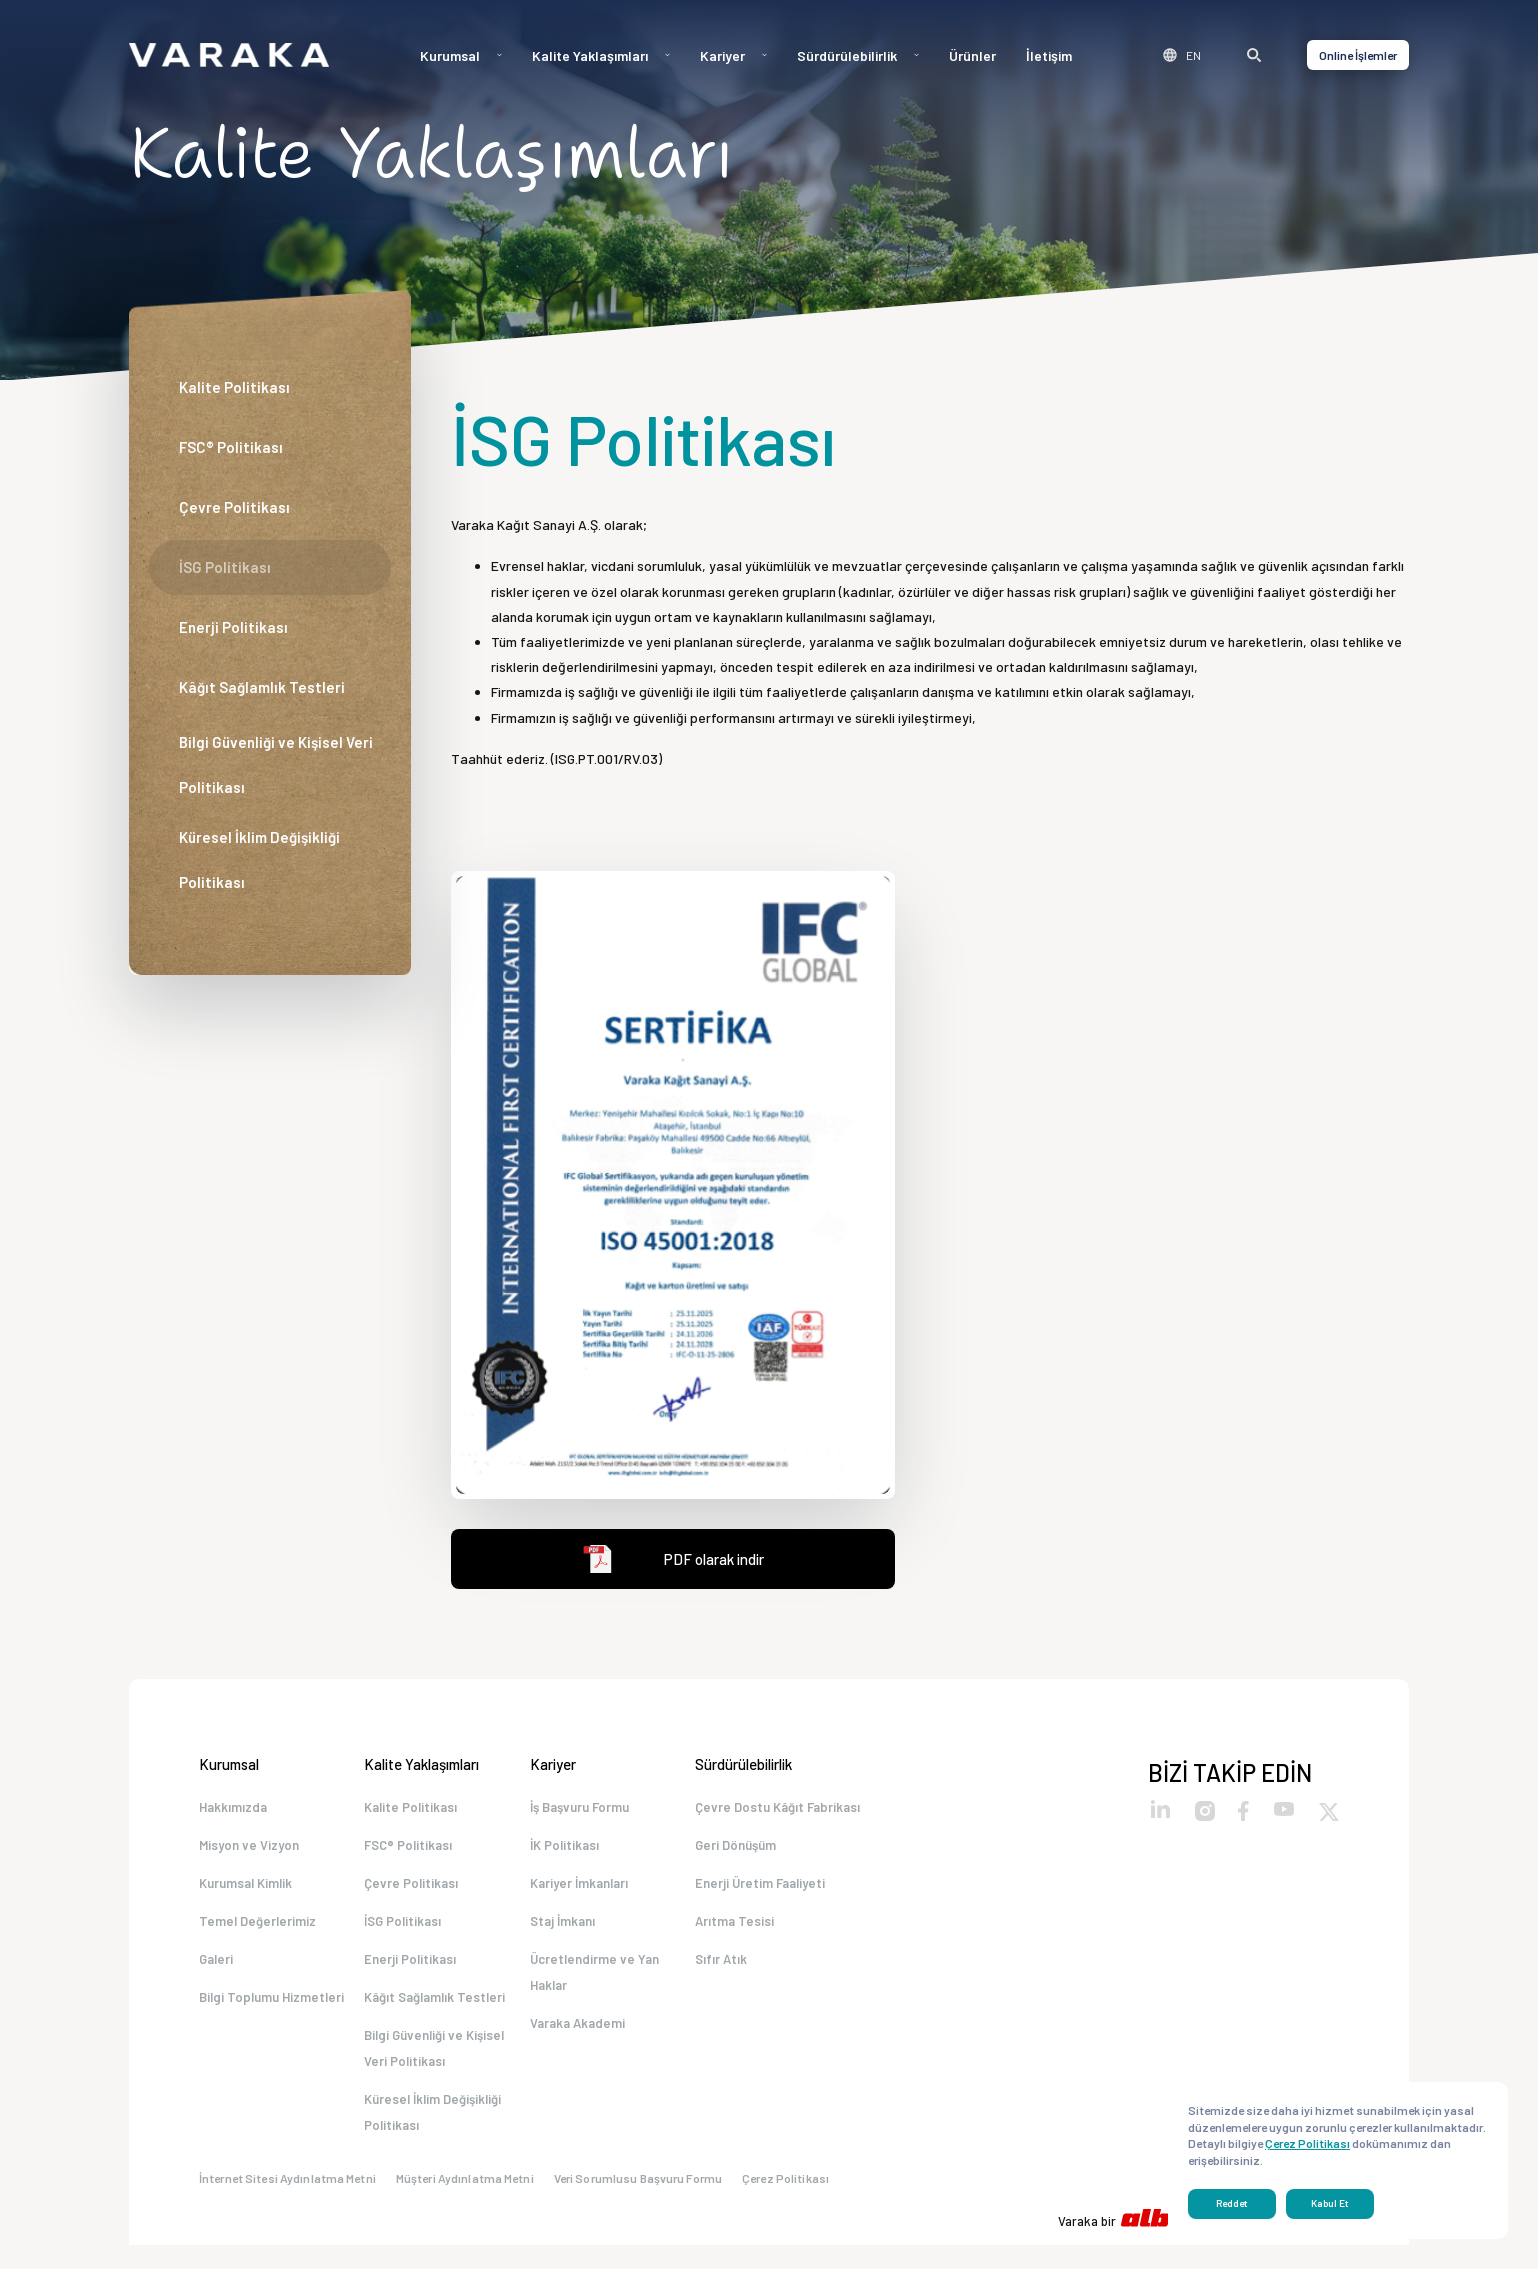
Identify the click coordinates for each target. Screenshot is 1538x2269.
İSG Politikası (225, 567)
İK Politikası (564, 1848)
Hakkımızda (233, 1807)
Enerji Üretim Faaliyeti (760, 1889)
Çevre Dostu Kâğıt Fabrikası (777, 1807)
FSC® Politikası (231, 447)
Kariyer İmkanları (579, 1889)
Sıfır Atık (721, 1971)
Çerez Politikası (785, 2202)
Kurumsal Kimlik (245, 1889)
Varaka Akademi (577, 2038)
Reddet (1232, 2203)
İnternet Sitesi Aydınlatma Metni (287, 2202)
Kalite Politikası (234, 387)
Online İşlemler (1358, 55)
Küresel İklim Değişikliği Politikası (259, 859)
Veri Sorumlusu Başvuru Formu (638, 2202)
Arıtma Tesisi (734, 1930)
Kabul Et (1330, 2203)
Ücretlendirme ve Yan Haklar (594, 1984)
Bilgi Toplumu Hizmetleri (271, 2012)
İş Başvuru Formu (579, 1807)
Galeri (216, 1971)
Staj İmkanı (562, 1930)
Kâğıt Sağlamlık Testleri (262, 687)
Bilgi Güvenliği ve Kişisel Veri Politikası (276, 764)
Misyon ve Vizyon (249, 1848)
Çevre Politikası (234, 507)
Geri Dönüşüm (735, 1848)
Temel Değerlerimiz (257, 1930)
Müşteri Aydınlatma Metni (465, 2202)
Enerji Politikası (233, 627)
